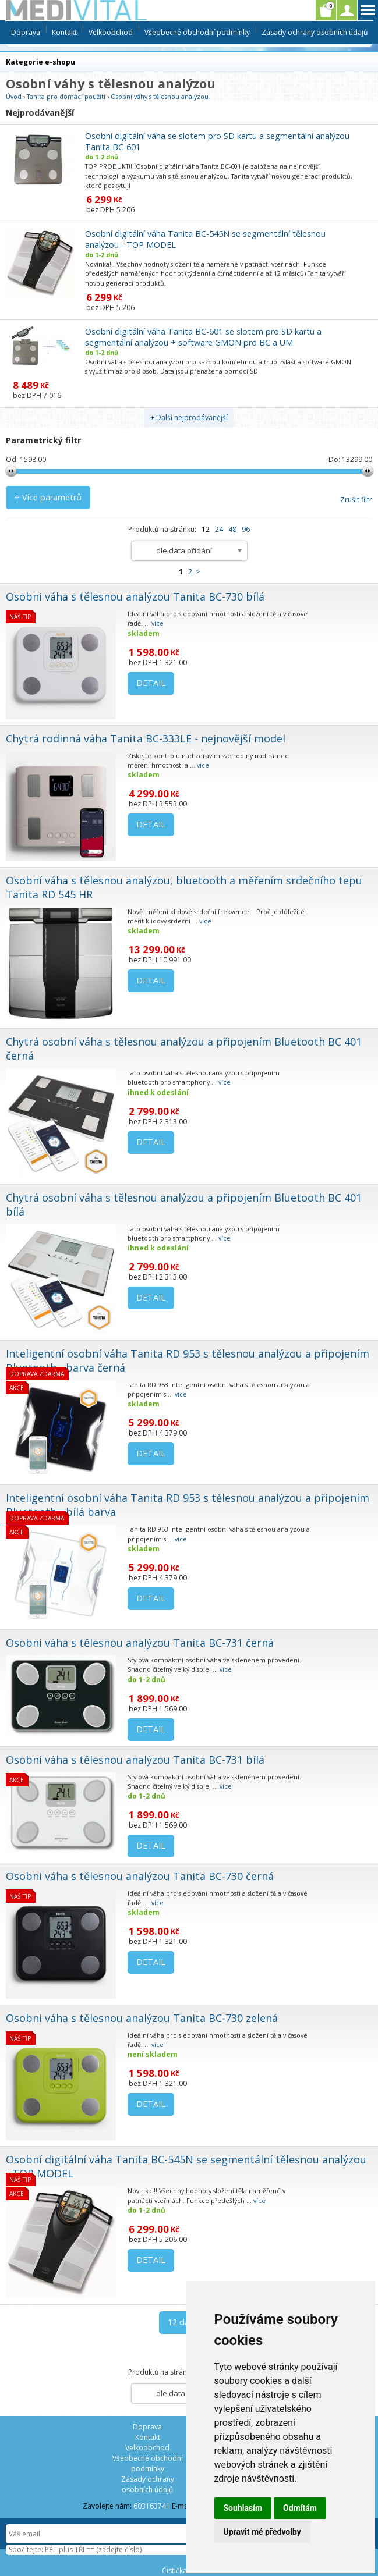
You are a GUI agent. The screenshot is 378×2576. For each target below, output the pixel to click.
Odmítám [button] (300, 2508)
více (157, 623)
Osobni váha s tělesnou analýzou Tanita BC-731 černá (140, 1643)
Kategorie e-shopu (40, 62)
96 (246, 529)
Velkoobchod (111, 32)
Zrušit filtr (356, 499)
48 (232, 529)
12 (206, 529)
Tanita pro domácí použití (66, 96)
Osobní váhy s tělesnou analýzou (160, 96)
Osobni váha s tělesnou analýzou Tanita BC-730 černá (140, 1876)
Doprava (25, 32)
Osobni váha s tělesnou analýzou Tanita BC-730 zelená (142, 2018)
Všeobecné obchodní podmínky (197, 32)
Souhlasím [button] (243, 2508)
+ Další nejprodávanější (189, 417)
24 (219, 529)
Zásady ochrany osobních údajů (315, 32)
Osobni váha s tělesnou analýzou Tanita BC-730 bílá (135, 596)
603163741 (151, 2506)
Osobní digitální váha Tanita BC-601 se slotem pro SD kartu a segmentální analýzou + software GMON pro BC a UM (203, 337)
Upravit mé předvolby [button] (262, 2531)
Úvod (14, 96)
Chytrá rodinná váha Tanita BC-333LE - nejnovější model (145, 738)
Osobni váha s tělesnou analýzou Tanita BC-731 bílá (135, 1760)
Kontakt (64, 32)
